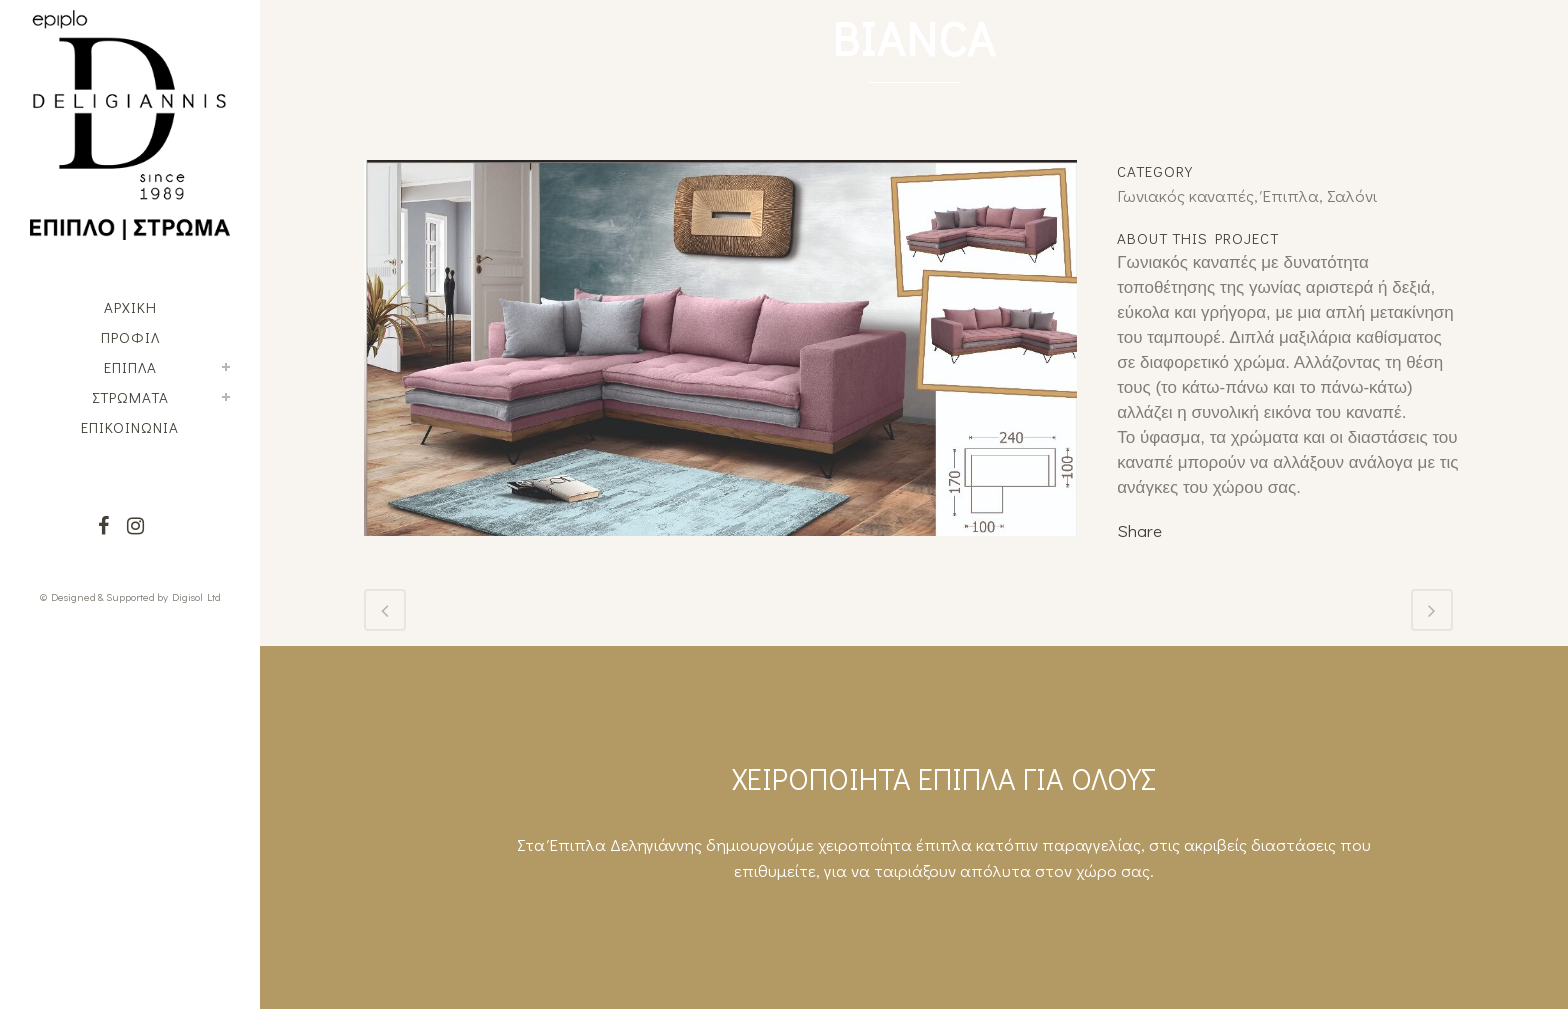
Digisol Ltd (196, 596)
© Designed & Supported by (104, 596)
